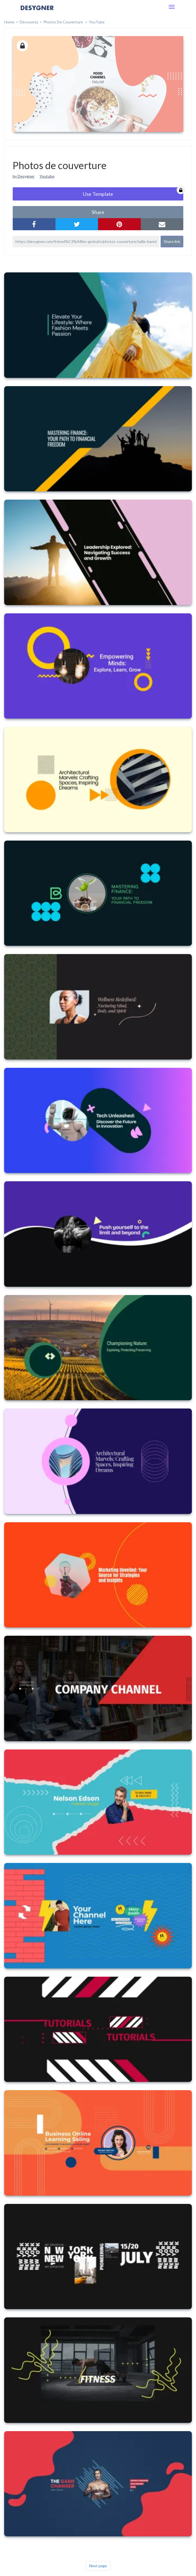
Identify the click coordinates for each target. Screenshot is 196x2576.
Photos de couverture (63, 22)
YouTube (97, 22)
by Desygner (24, 176)
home (9, 22)
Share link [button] (172, 241)
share (98, 212)
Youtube (46, 176)
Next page (98, 2565)
